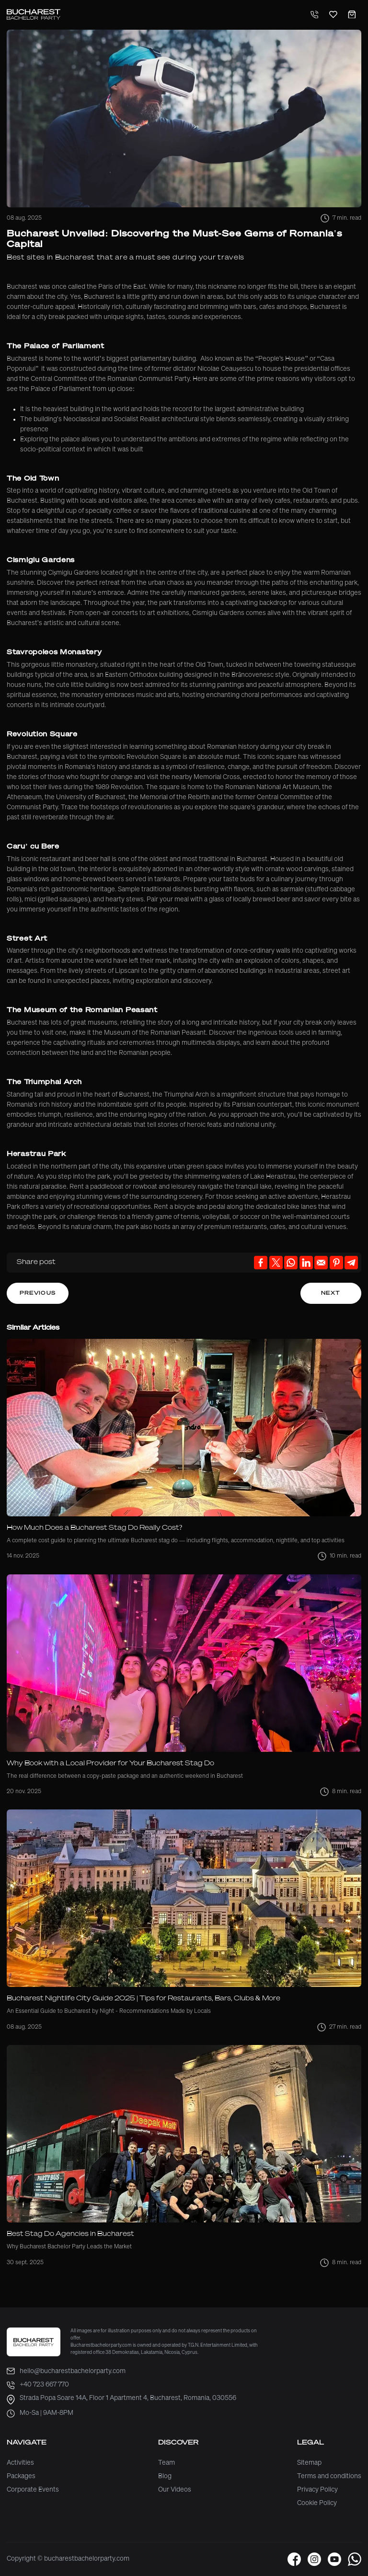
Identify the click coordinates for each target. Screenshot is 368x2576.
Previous (38, 1293)
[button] (294, 2558)
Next (330, 1293)
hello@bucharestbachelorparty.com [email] (66, 2371)
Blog (165, 2476)
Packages (21, 2476)
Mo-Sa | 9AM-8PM (40, 2414)
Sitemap (309, 2462)
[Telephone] (314, 14)
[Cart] (352, 14)
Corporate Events (33, 2489)
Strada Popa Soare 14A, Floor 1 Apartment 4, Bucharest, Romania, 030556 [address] (121, 2400)
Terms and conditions (329, 2476)
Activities (20, 2462)
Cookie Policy (317, 2503)
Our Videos (174, 2489)
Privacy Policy (317, 2489)
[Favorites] (333, 14)
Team (166, 2462)
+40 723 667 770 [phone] (38, 2385)
